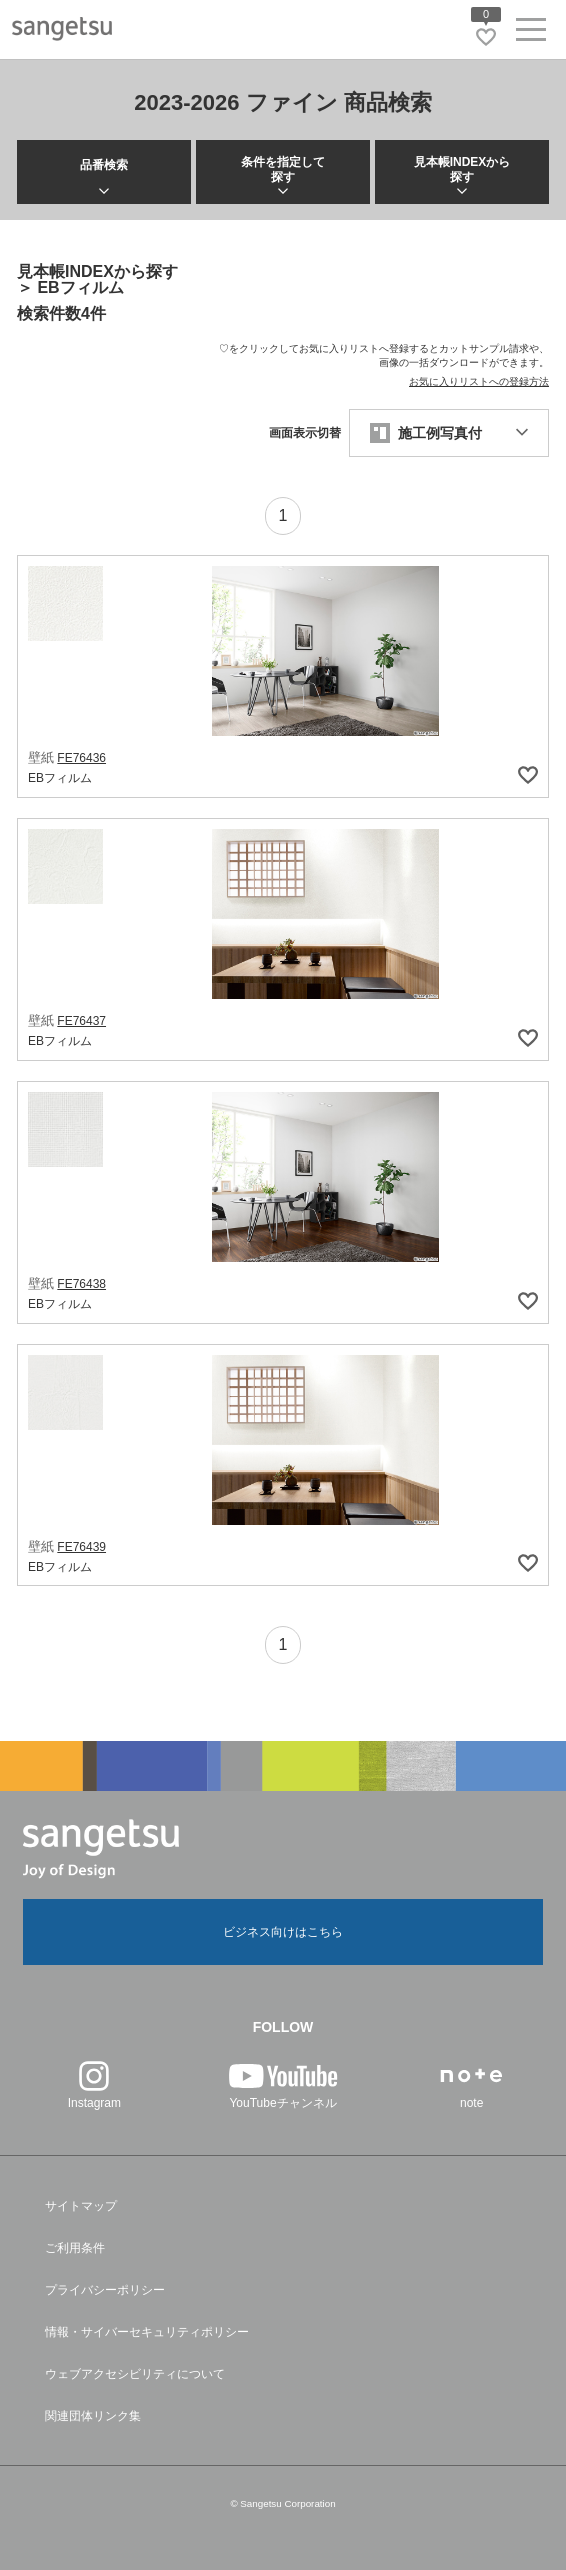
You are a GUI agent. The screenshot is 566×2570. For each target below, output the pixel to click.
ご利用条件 (75, 2248)
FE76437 (81, 1021)
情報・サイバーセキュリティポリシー (147, 2332)
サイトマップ (81, 2206)
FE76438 (81, 1284)
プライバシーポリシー (105, 2290)
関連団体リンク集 (93, 2416)
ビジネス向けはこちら (283, 1932)
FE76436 (81, 758)
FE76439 (81, 1547)
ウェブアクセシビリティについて (135, 2374)
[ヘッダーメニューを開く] (531, 33)
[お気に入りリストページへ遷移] (486, 37)
